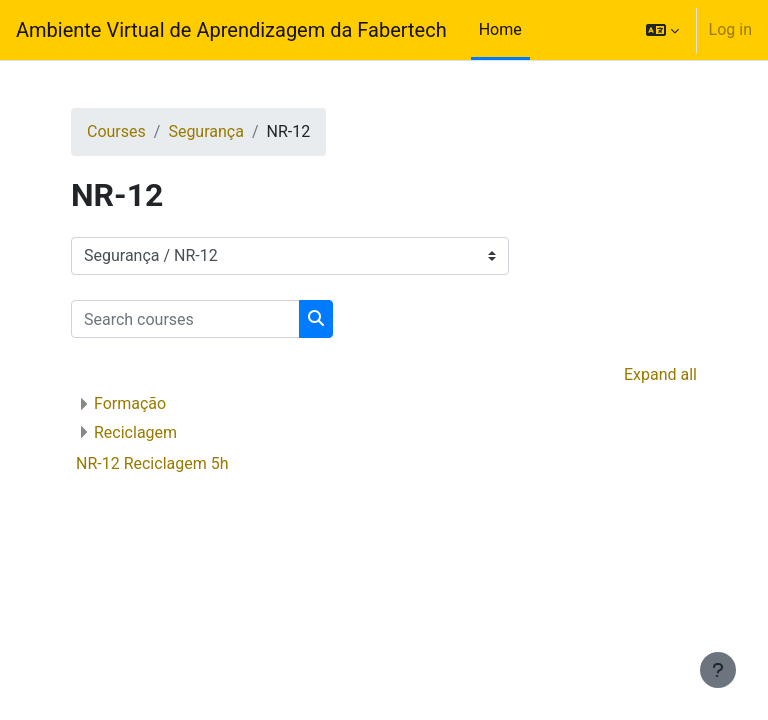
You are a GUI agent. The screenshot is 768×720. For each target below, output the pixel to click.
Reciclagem (135, 432)
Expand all (660, 374)
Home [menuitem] (500, 29)
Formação (130, 403)
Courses (116, 131)
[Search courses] (185, 319)
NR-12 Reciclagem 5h (152, 463)
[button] (662, 30)
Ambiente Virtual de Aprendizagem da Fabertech (231, 30)
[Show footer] (718, 670)
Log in (730, 29)
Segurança (206, 131)
